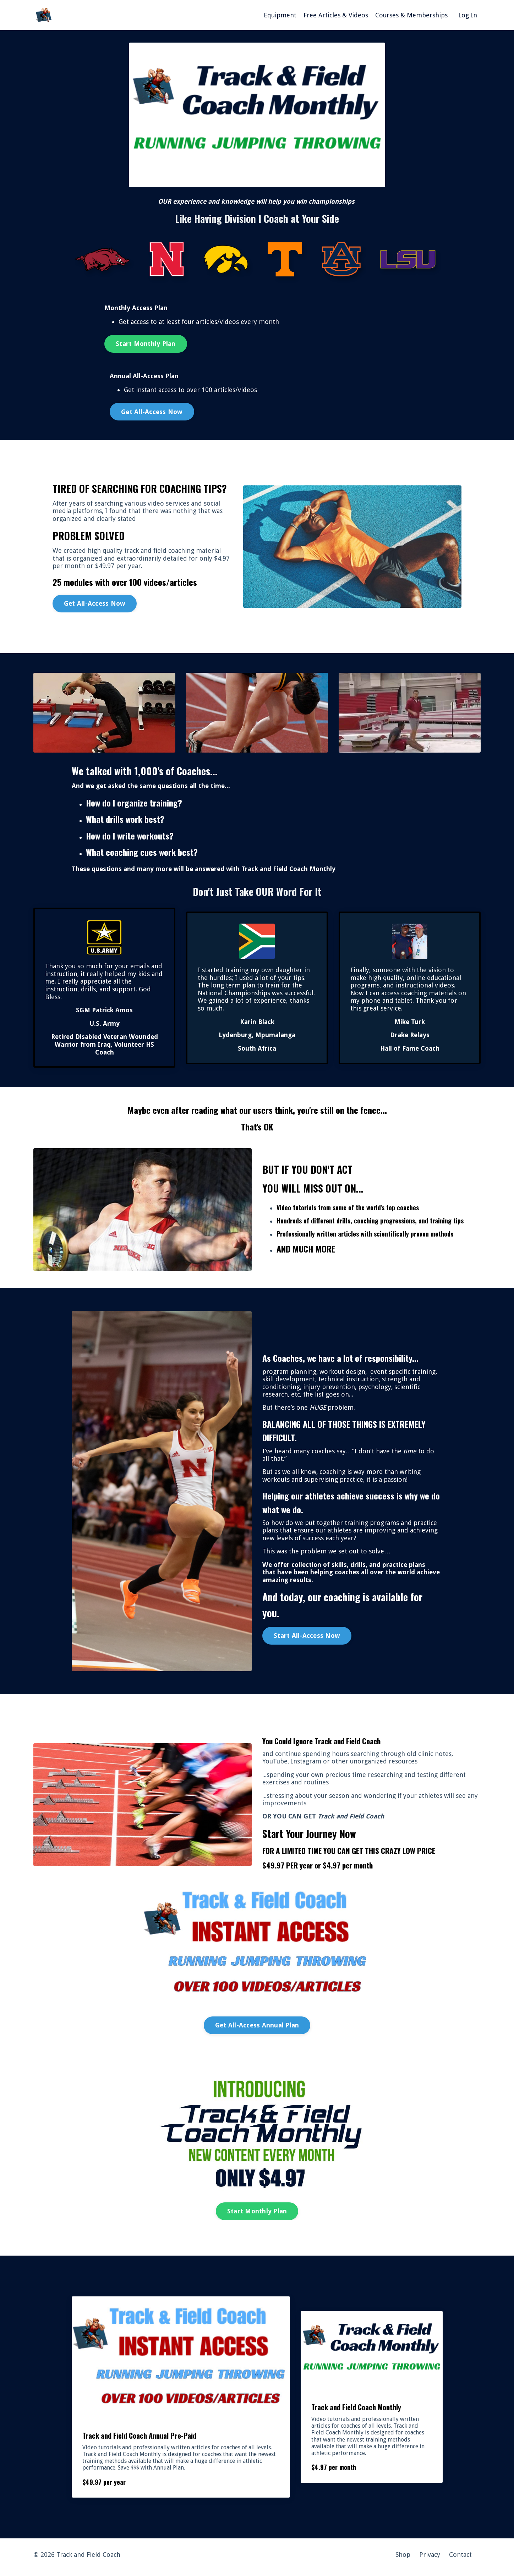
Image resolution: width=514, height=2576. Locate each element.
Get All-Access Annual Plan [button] (257, 2027)
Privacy (429, 2559)
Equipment (280, 15)
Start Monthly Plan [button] (146, 344)
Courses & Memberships (411, 15)
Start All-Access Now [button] (307, 1638)
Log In (467, 15)
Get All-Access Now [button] (152, 412)
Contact (460, 2559)
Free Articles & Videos (336, 15)
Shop (402, 2559)
